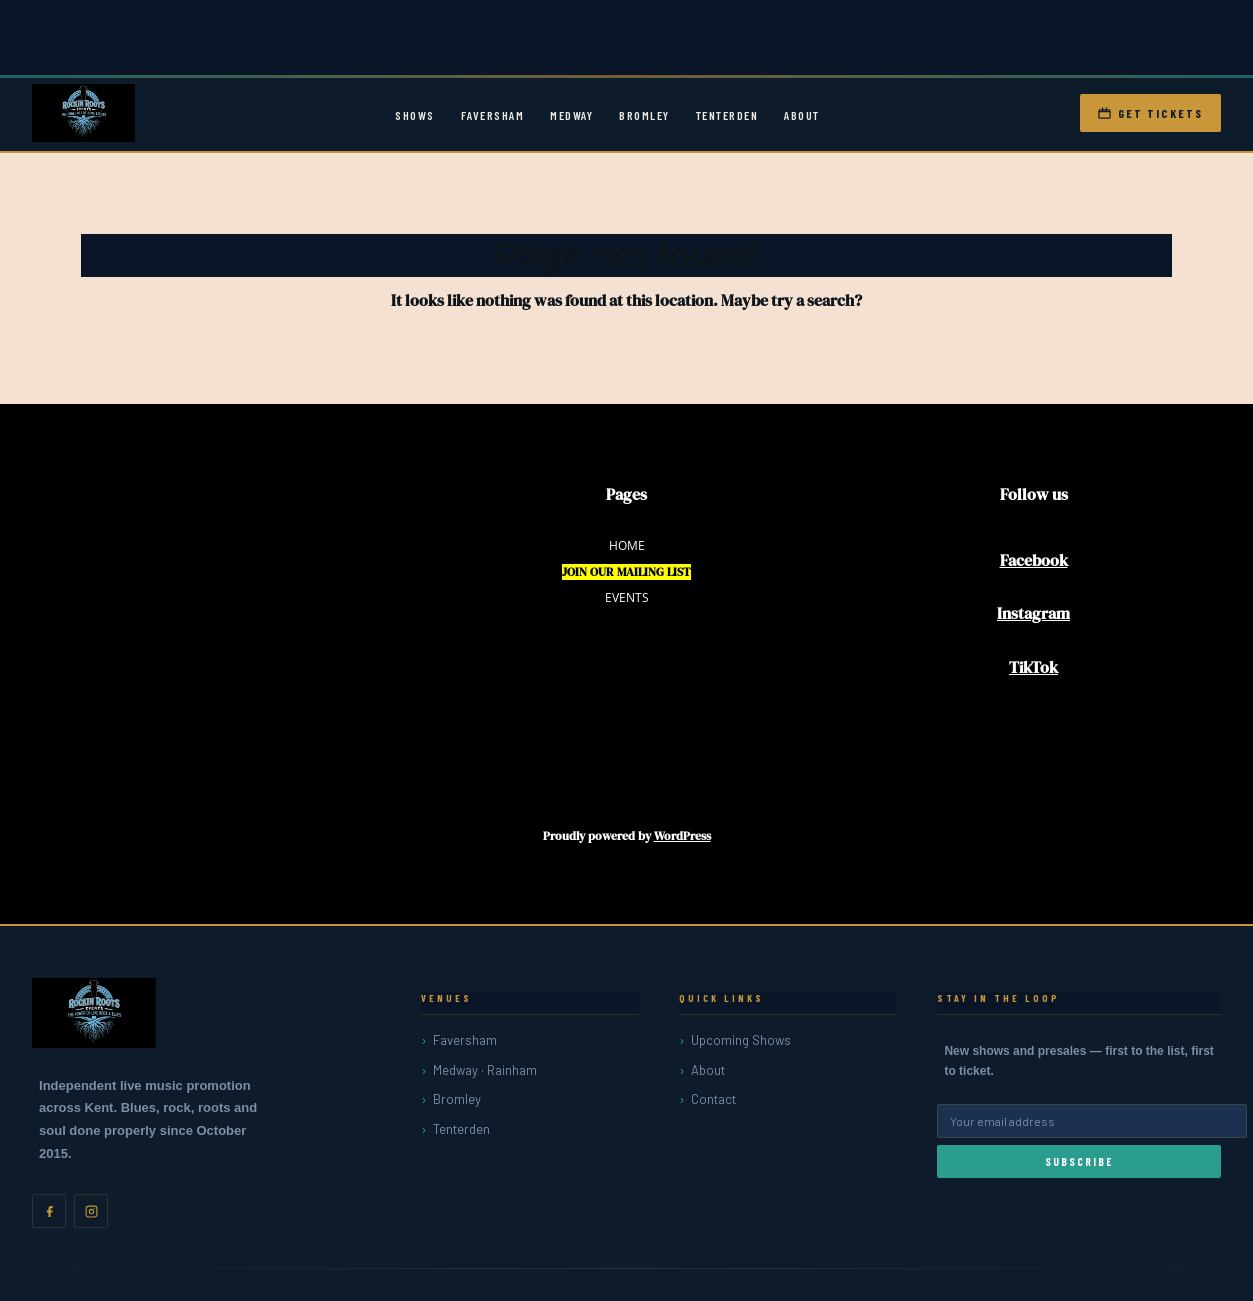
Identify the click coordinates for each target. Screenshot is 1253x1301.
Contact (713, 1099)
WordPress (682, 836)
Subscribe (1079, 1161)
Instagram (1033, 613)
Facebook (1034, 560)
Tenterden (727, 115)
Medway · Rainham (485, 1070)
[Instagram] (91, 1211)
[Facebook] (49, 1211)
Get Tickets (1150, 113)
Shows (415, 115)
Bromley (644, 115)
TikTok (1033, 667)
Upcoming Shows (741, 1040)
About (802, 115)
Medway (571, 115)
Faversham (493, 115)
